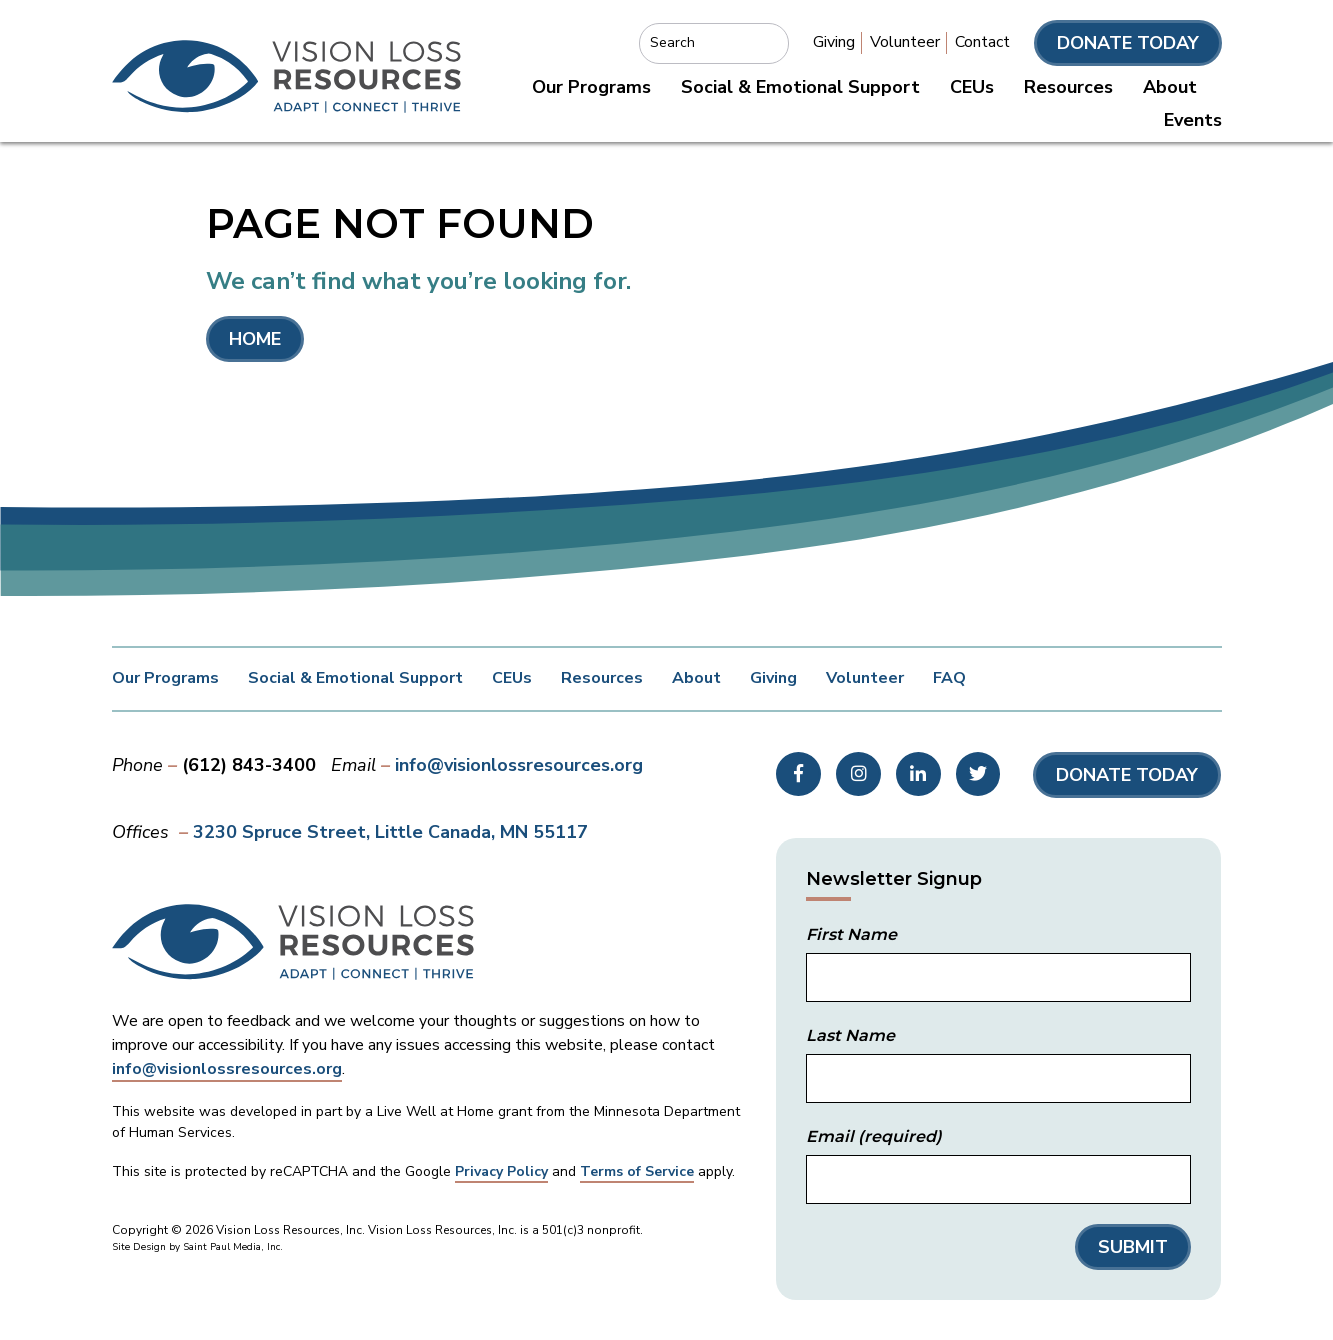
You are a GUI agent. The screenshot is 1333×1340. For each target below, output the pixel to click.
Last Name (850, 1035)
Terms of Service (637, 1171)
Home (255, 339)
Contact (982, 42)
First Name (851, 934)
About (1170, 87)
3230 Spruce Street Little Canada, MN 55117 (390, 832)
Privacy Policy (501, 1171)
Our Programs (591, 87)
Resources (1068, 87)
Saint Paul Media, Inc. (233, 1247)
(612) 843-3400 (249, 765)
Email (874, 1136)
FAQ (949, 678)
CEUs (972, 87)
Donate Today (1128, 43)
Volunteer (905, 42)
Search (672, 42)
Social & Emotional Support (800, 87)
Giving (834, 42)
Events (1193, 120)
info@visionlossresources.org (519, 765)
